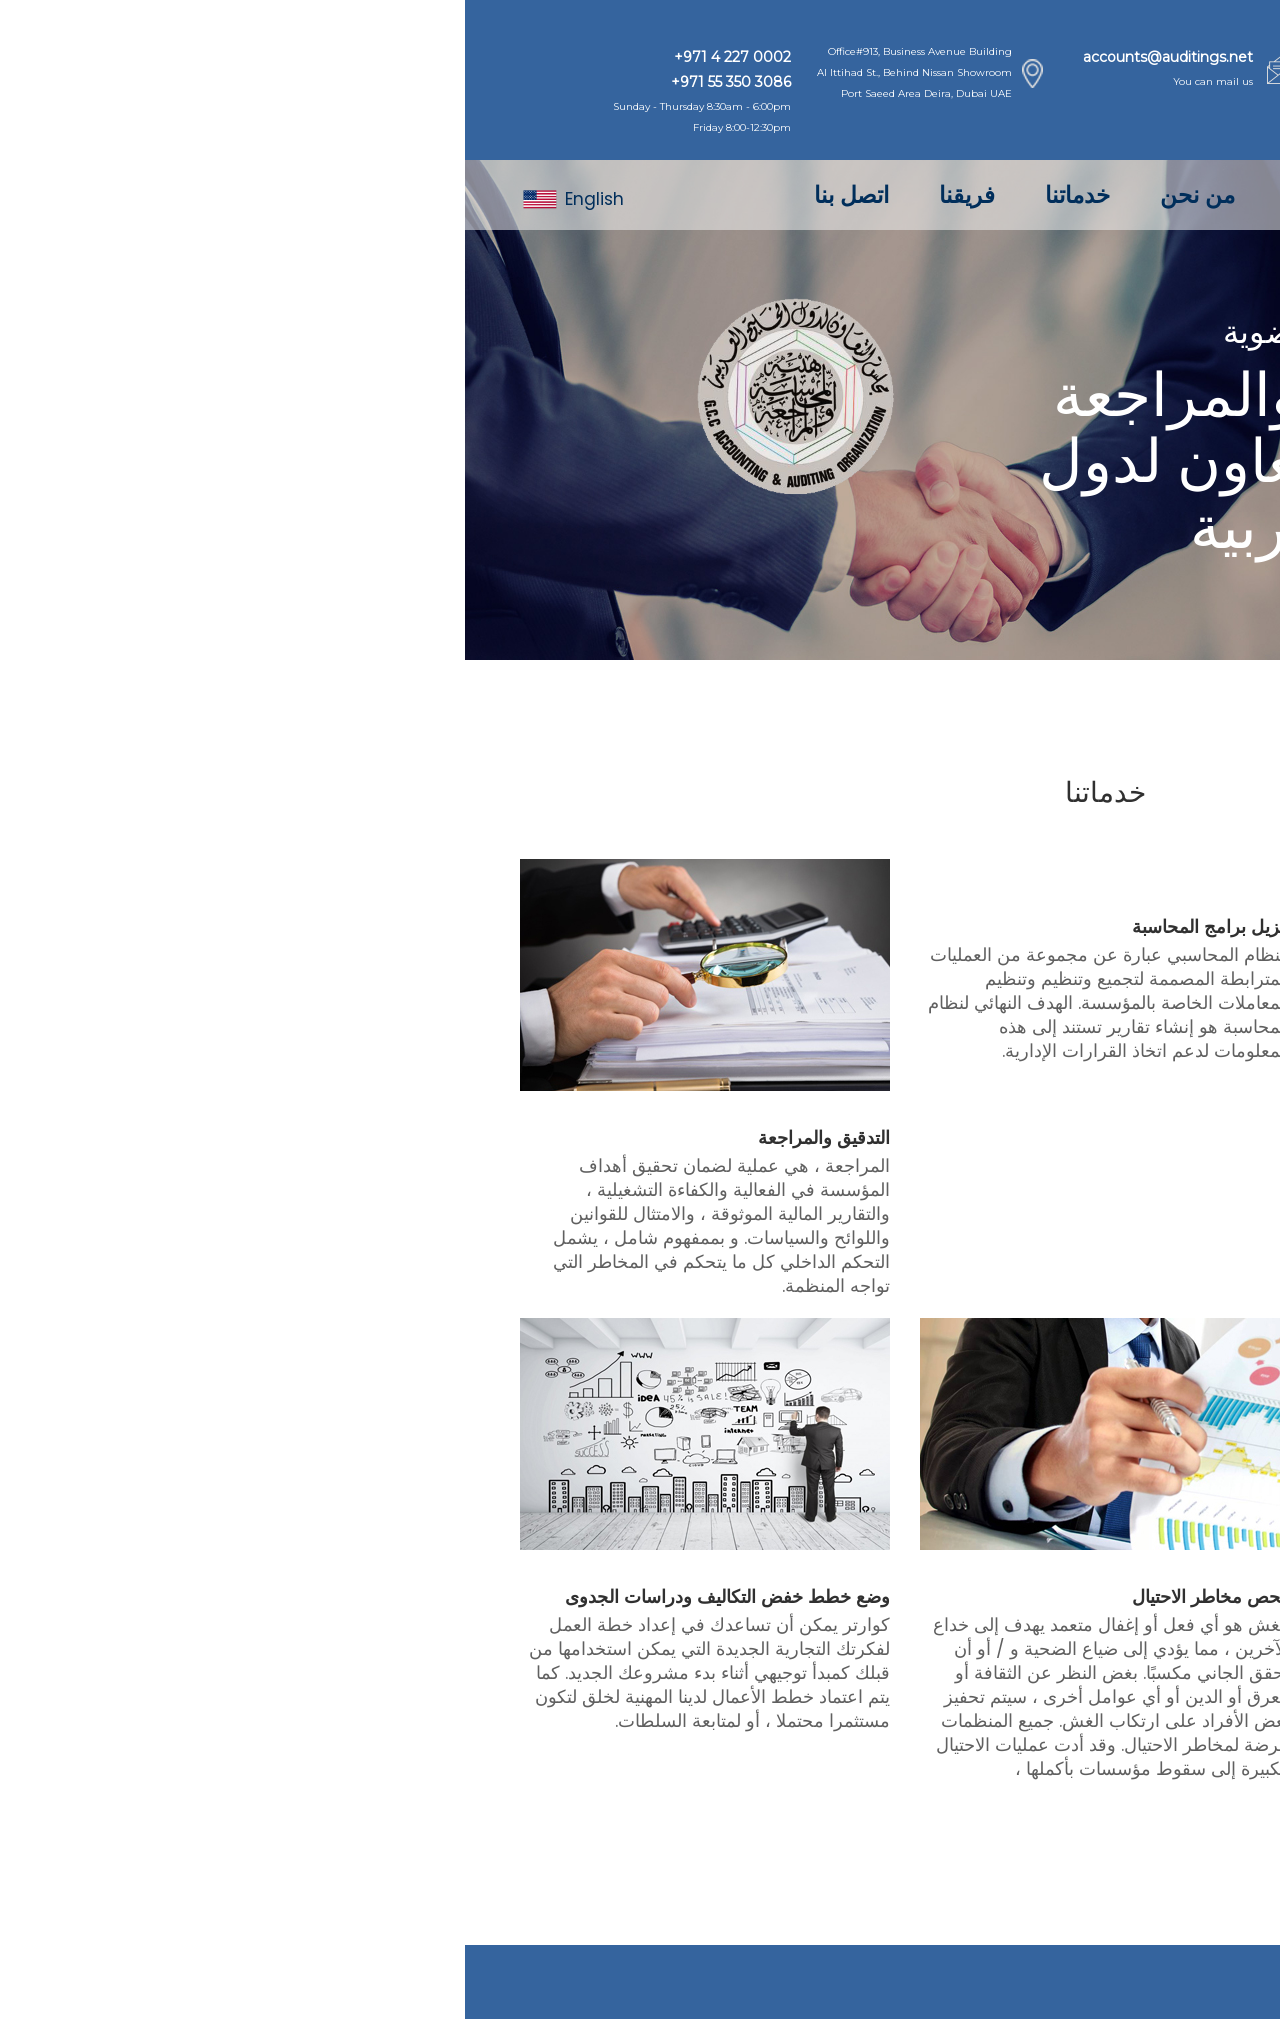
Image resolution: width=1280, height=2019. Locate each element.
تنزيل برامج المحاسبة (746, 927)
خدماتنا (612, 195)
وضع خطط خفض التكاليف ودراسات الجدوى (262, 1597)
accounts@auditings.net (703, 57)
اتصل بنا (386, 195)
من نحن (732, 195)
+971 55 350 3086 (266, 82)
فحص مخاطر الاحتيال (746, 1597)
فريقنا (502, 195)
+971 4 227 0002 (267, 57)
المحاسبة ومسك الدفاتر (1137, 1138)
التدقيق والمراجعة (359, 1138)
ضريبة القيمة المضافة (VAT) (1119, 1597)
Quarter (1062, 1982)
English (108, 199)
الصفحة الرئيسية (898, 195)
